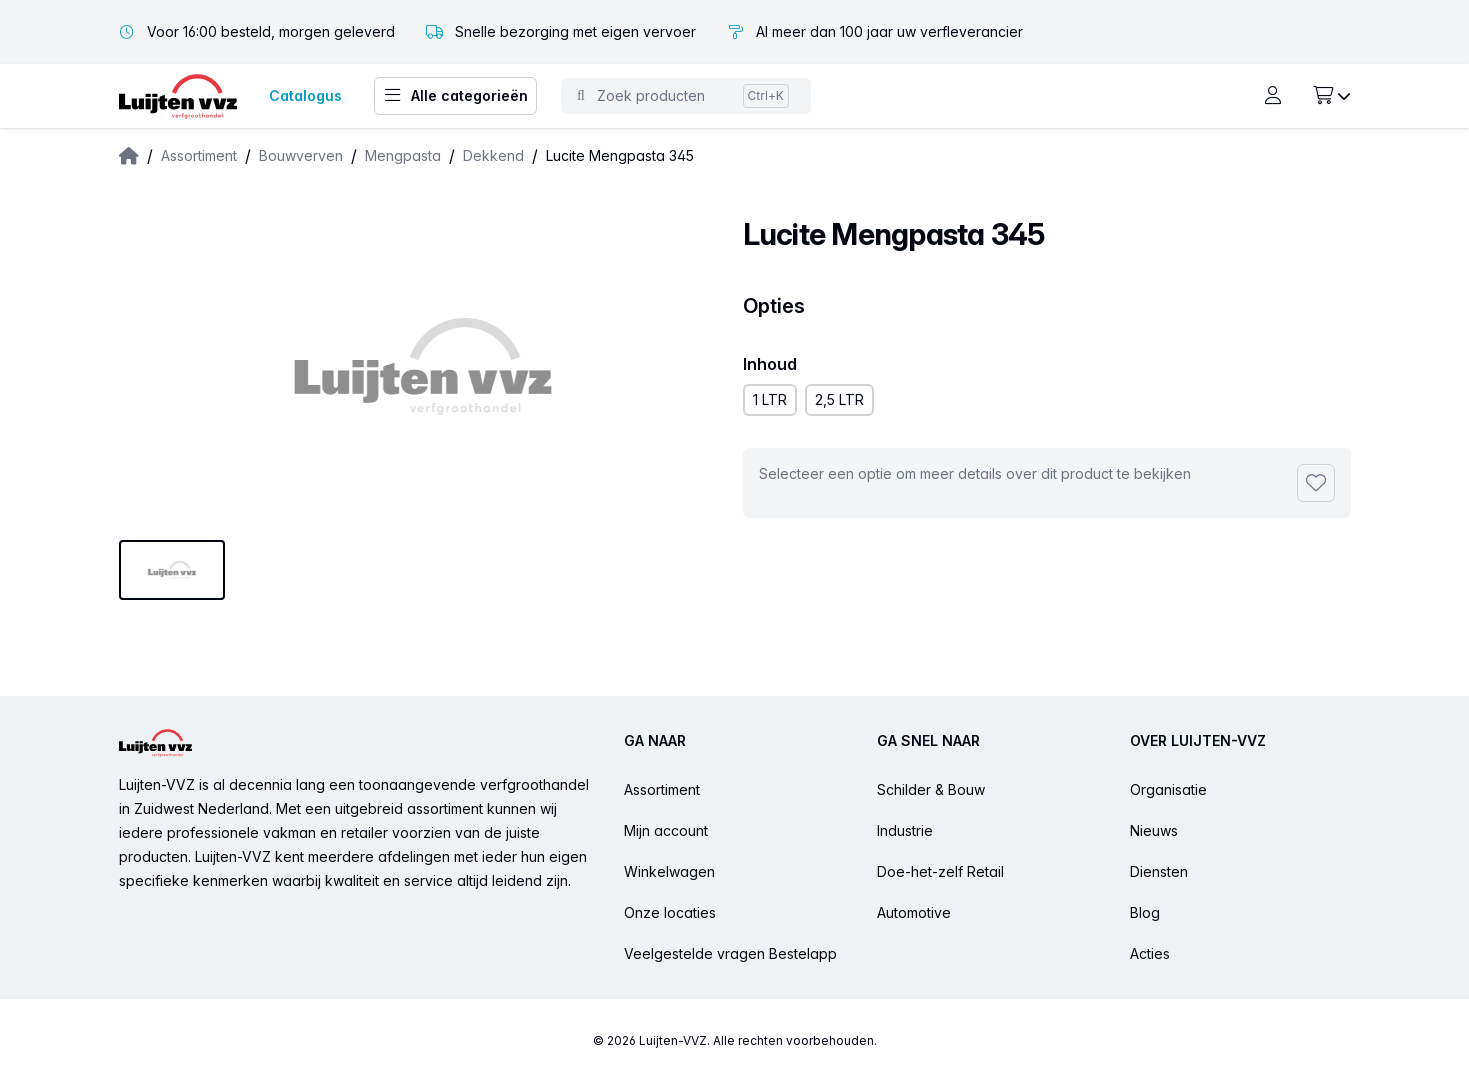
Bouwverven (301, 155)
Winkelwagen (669, 871)
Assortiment (199, 155)
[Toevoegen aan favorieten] (1316, 483)
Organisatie (1168, 789)
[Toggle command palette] (686, 96)
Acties (1150, 953)
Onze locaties (670, 912)
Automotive (914, 912)
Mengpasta (403, 155)
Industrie (905, 830)
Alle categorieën (455, 96)
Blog (1145, 912)
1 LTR (770, 399)
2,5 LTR (839, 399)
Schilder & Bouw (931, 789)
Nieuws (1154, 830)
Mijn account (666, 830)
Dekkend (493, 155)
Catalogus (305, 95)
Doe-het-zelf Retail (940, 871)
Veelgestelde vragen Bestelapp (730, 953)
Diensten (1159, 871)
